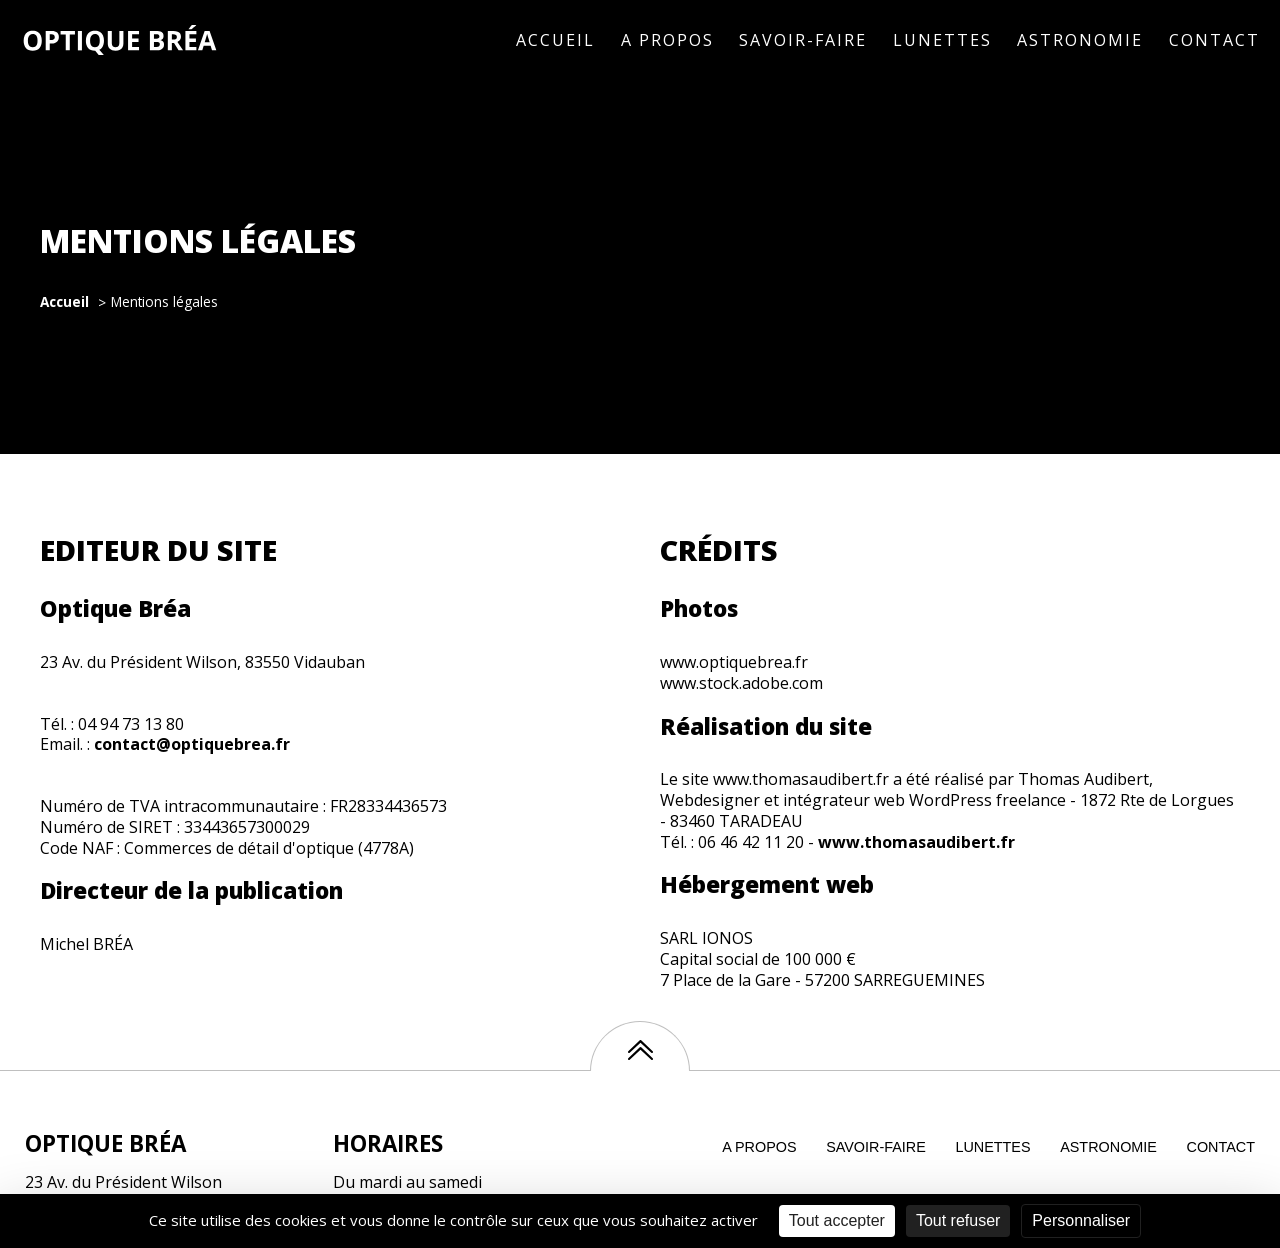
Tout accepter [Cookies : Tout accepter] (837, 1220)
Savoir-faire (803, 40)
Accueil (555, 40)
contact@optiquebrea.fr (192, 744)
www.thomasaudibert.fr (916, 842)
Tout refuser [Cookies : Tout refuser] (958, 1220)
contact (1221, 1147)
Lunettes (942, 40)
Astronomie (1080, 40)
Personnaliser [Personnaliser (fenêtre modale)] (1081, 1220)
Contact (1214, 40)
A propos (667, 40)
